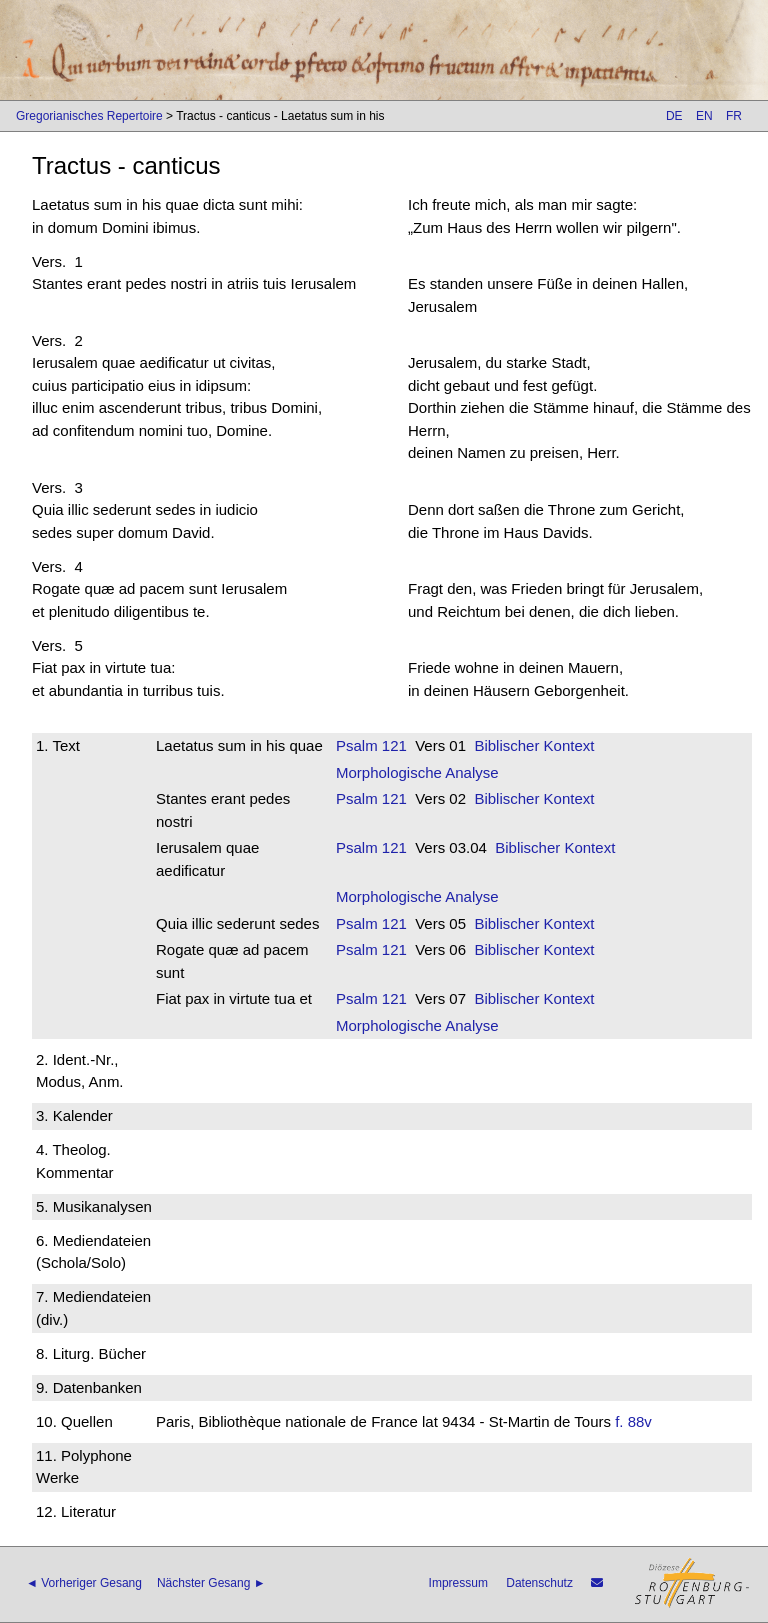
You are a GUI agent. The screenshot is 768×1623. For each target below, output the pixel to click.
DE (674, 116)
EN (704, 116)
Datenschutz (539, 1583)
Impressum (458, 1583)
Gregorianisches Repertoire (89, 116)
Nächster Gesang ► (211, 1583)
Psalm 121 (371, 745)
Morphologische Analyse (417, 772)
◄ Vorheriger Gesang (84, 1583)
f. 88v (633, 1421)
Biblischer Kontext (534, 745)
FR (734, 116)
